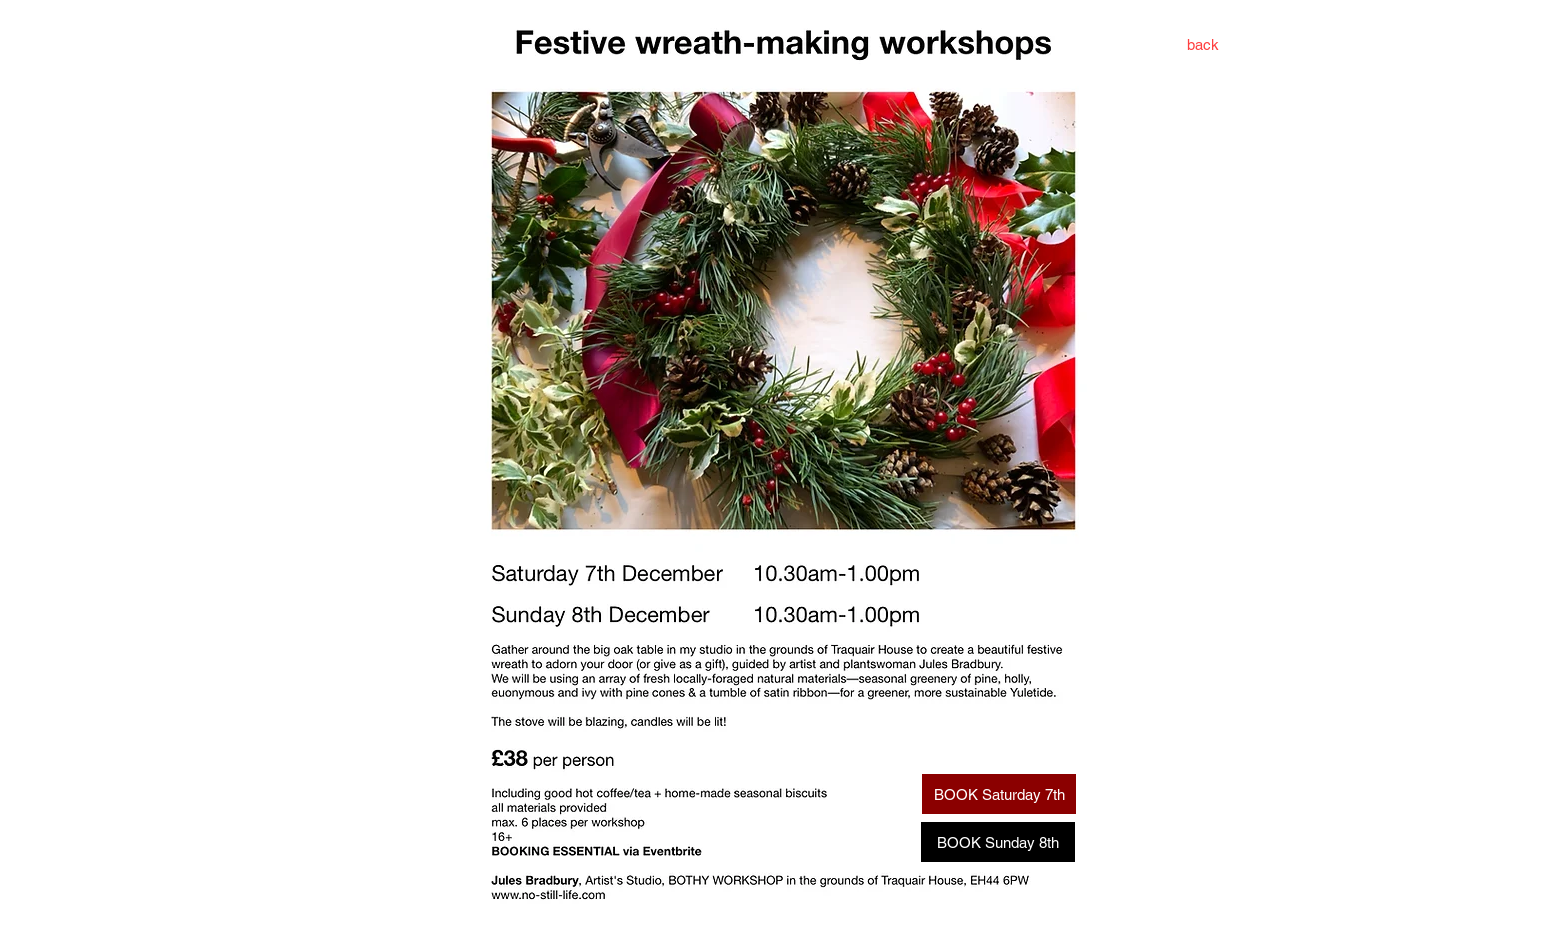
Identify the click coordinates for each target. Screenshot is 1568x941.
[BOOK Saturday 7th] (999, 794)
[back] (1203, 44)
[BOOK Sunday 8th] (998, 842)
